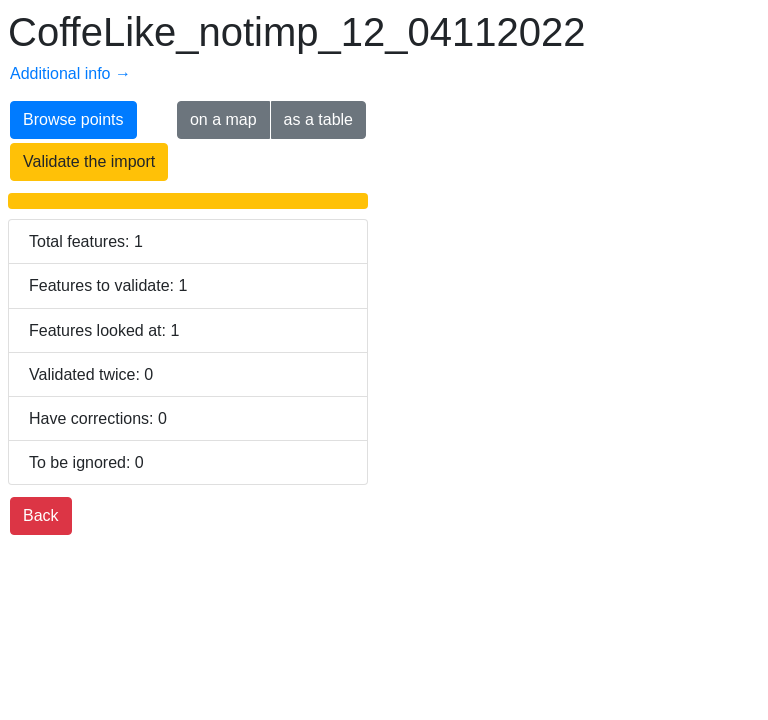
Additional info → (70, 73)
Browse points (73, 119)
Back (41, 515)
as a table (318, 119)
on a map (223, 119)
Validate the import (89, 161)
